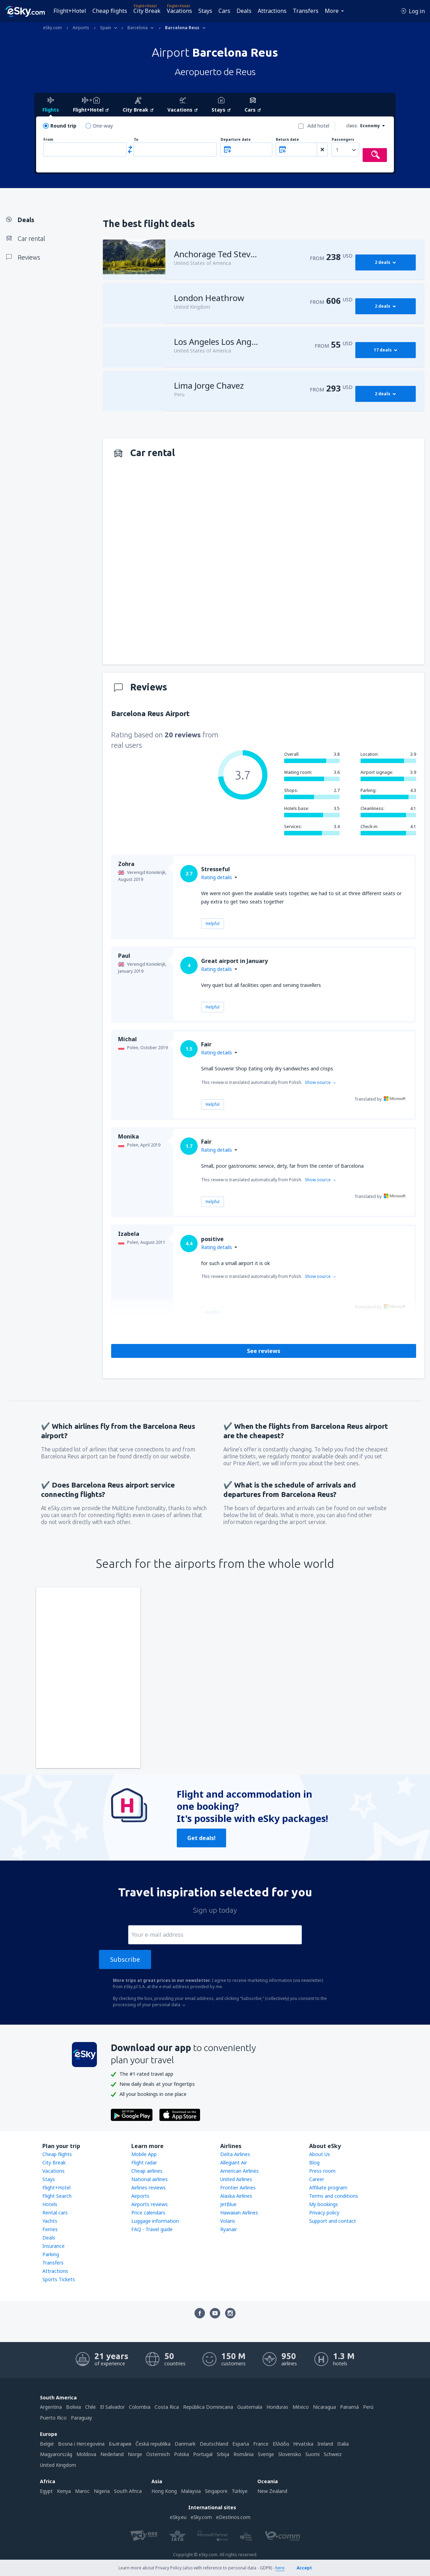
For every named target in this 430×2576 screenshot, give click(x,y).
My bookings (323, 2204)
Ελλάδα (281, 2443)
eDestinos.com (233, 2517)
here (279, 2568)
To (136, 139)
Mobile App (144, 2154)
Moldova (86, 2454)
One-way (103, 125)
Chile (90, 2407)
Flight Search (57, 2196)
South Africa (128, 2491)
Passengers (343, 139)
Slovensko (289, 2454)
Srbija (223, 2454)
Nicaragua (324, 2407)
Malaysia (191, 2491)
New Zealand (272, 2491)
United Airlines (236, 2179)
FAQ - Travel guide (152, 2229)
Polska (181, 2454)
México (300, 2407)
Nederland (112, 2454)
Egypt (46, 2491)
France (260, 2443)
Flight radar (144, 2162)
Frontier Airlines (238, 2187)
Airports (140, 2196)
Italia (343, 2443)
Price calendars (148, 2212)
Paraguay (81, 2417)
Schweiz (333, 2454)
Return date (287, 139)
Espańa (240, 2443)
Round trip (63, 125)
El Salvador (112, 2407)
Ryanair (228, 2229)
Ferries (50, 2229)
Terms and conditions (333, 2196)
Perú (368, 2407)
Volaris (227, 2221)
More (332, 11)
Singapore (216, 2491)
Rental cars (55, 2212)
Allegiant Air (233, 2162)
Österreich (158, 2454)
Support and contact (332, 2221)
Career (316, 2179)
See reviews (263, 1351)
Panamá (349, 2407)
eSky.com (201, 2517)
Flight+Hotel (69, 11)
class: (352, 126)
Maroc (82, 2491)
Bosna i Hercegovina (81, 2443)
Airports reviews (149, 2204)
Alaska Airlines (236, 2196)
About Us (319, 2154)
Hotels (49, 2204)
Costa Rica (167, 2407)
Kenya (64, 2491)
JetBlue (228, 2204)
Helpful (213, 923)
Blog (314, 2162)
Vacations (179, 11)
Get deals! (201, 1838)
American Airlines (239, 2171)
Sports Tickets (58, 2279)
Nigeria (102, 2491)
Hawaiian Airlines (239, 2212)
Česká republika (153, 2443)
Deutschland (214, 2443)
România (243, 2454)
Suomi (312, 2454)
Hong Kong (164, 2491)
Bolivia (73, 2407)
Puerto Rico (53, 2417)
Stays (205, 11)
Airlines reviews (148, 2187)
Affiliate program (328, 2187)
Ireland (325, 2443)
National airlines (149, 2179)
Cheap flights (109, 11)
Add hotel (318, 125)
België (47, 2443)
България (120, 2443)
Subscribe (125, 1959)
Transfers (306, 11)
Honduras (277, 2407)
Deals (244, 11)
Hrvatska (303, 2443)
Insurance (53, 2246)
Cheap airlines (147, 2171)
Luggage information (155, 2221)
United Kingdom (58, 2465)
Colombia (139, 2407)
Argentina (51, 2407)
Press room (322, 2171)
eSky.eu (178, 2517)
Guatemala (249, 2407)
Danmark (185, 2443)
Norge (135, 2454)
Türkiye (240, 2491)
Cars (224, 11)
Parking (50, 2254)
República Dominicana (208, 2407)
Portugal (203, 2454)
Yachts (49, 2221)
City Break (146, 11)
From (48, 139)
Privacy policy (324, 2212)
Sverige (266, 2454)
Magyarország (56, 2454)
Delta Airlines (235, 2154)
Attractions (272, 11)
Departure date (236, 139)
